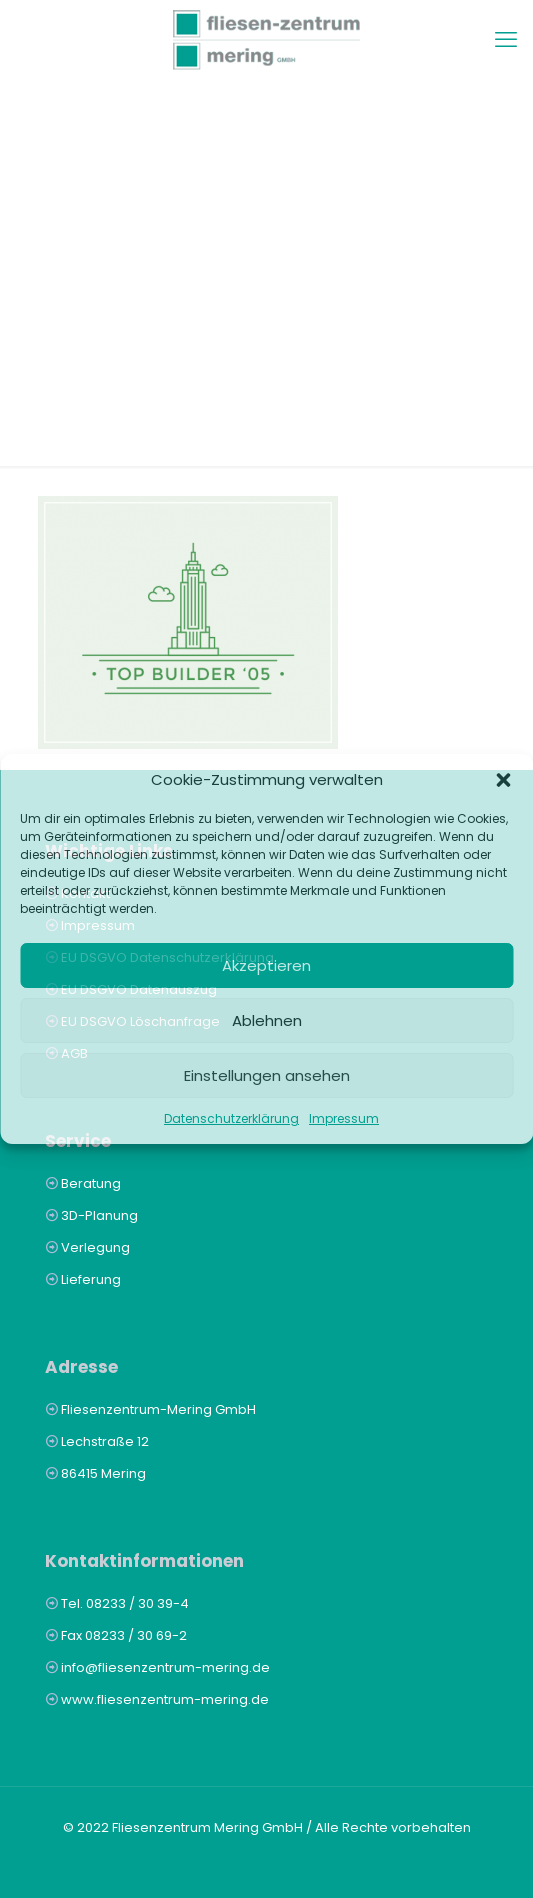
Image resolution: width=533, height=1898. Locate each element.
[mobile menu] (506, 40)
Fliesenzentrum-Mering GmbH (158, 1409)
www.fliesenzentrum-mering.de (165, 1699)
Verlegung (95, 1247)
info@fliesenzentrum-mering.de (165, 1667)
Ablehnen (267, 1020)
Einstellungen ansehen (267, 1075)
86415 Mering (103, 1473)
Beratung (91, 1183)
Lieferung (91, 1279)
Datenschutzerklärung (231, 1118)
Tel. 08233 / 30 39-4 (125, 1603)
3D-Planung (99, 1215)
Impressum (344, 1118)
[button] (503, 780)
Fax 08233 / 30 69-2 (124, 1635)
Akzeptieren (266, 965)
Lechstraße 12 (105, 1441)
